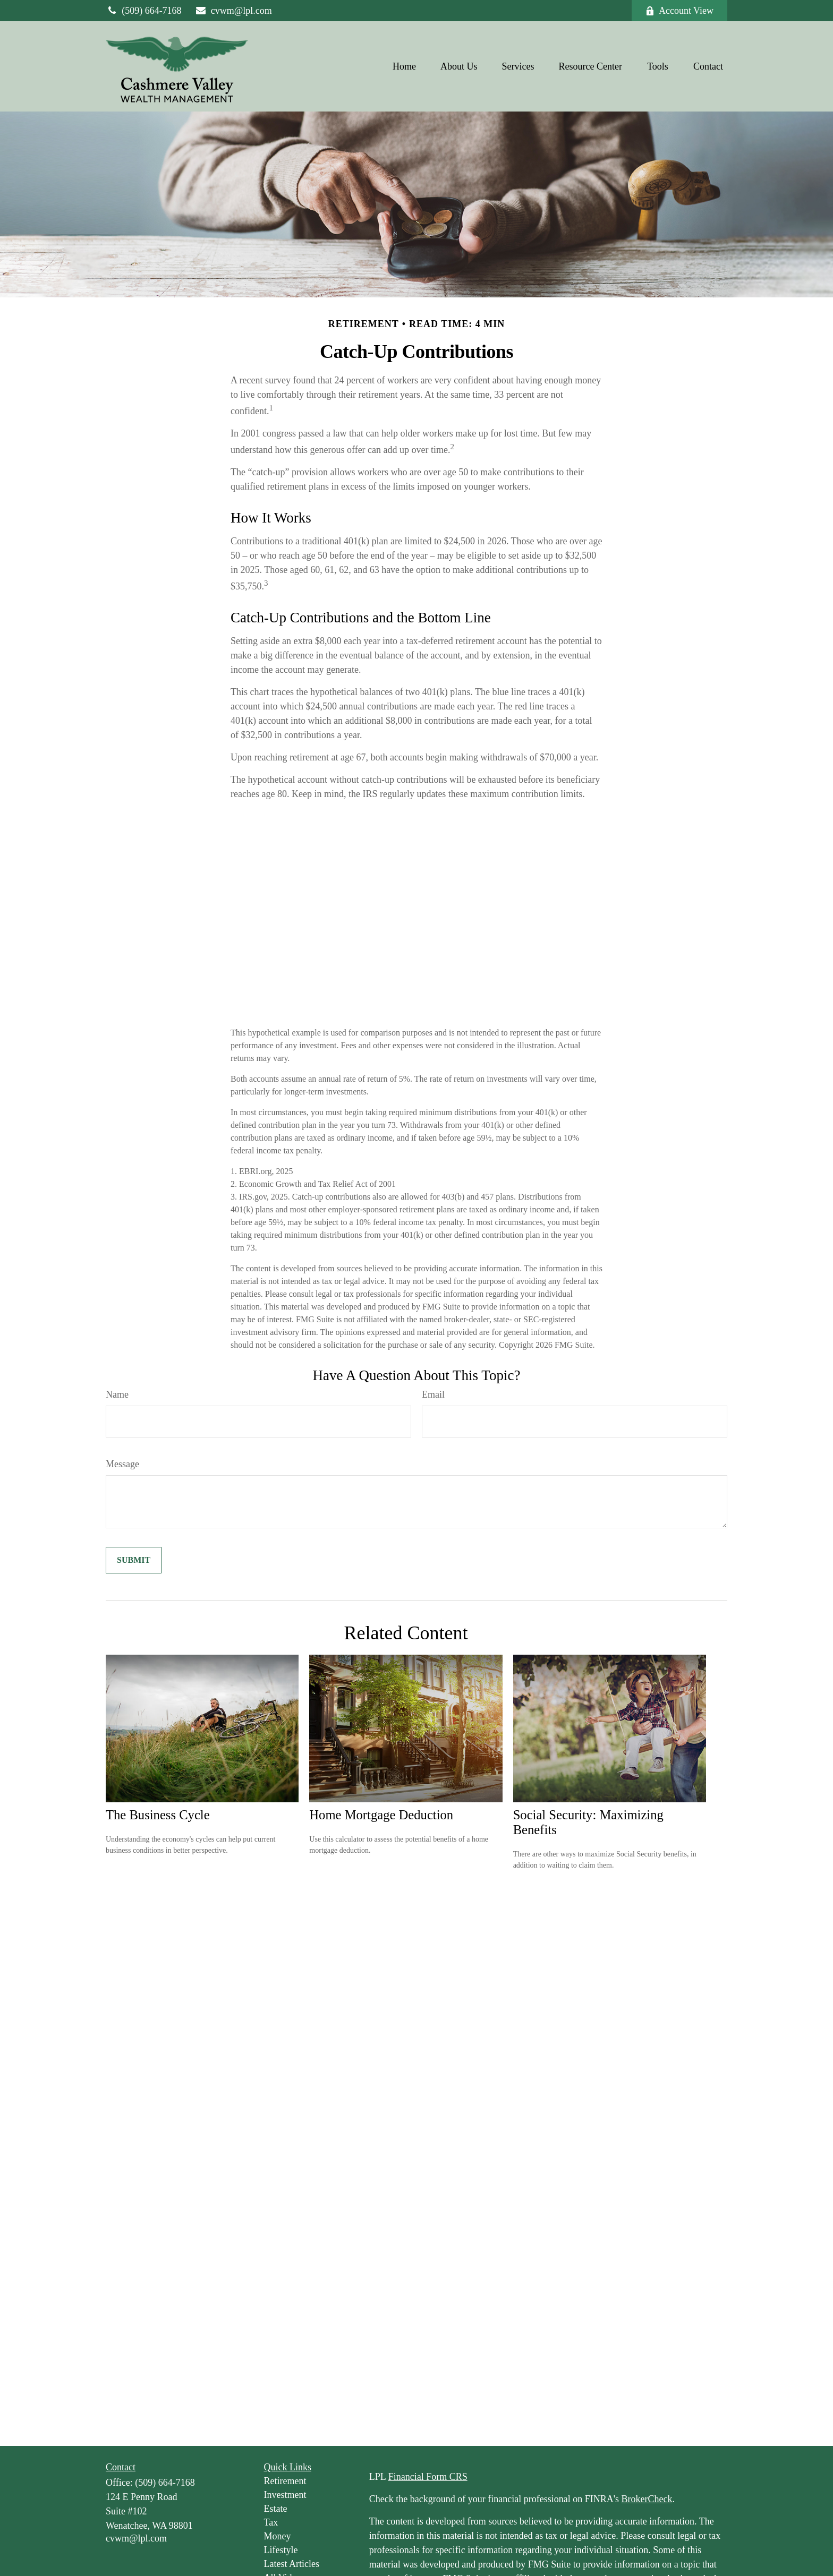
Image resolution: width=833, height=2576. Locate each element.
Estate (275, 2508)
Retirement (285, 2481)
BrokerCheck (646, 2499)
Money (277, 2536)
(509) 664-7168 (144, 10)
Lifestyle (281, 2550)
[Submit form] (134, 1560)
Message (122, 1464)
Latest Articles (291, 2563)
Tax (271, 2522)
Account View (679, 10)
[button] (404, 66)
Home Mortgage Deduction (381, 1815)
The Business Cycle (158, 1815)
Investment (285, 2494)
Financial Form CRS (428, 2476)
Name (117, 1394)
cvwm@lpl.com (233, 10)
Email (433, 1394)
